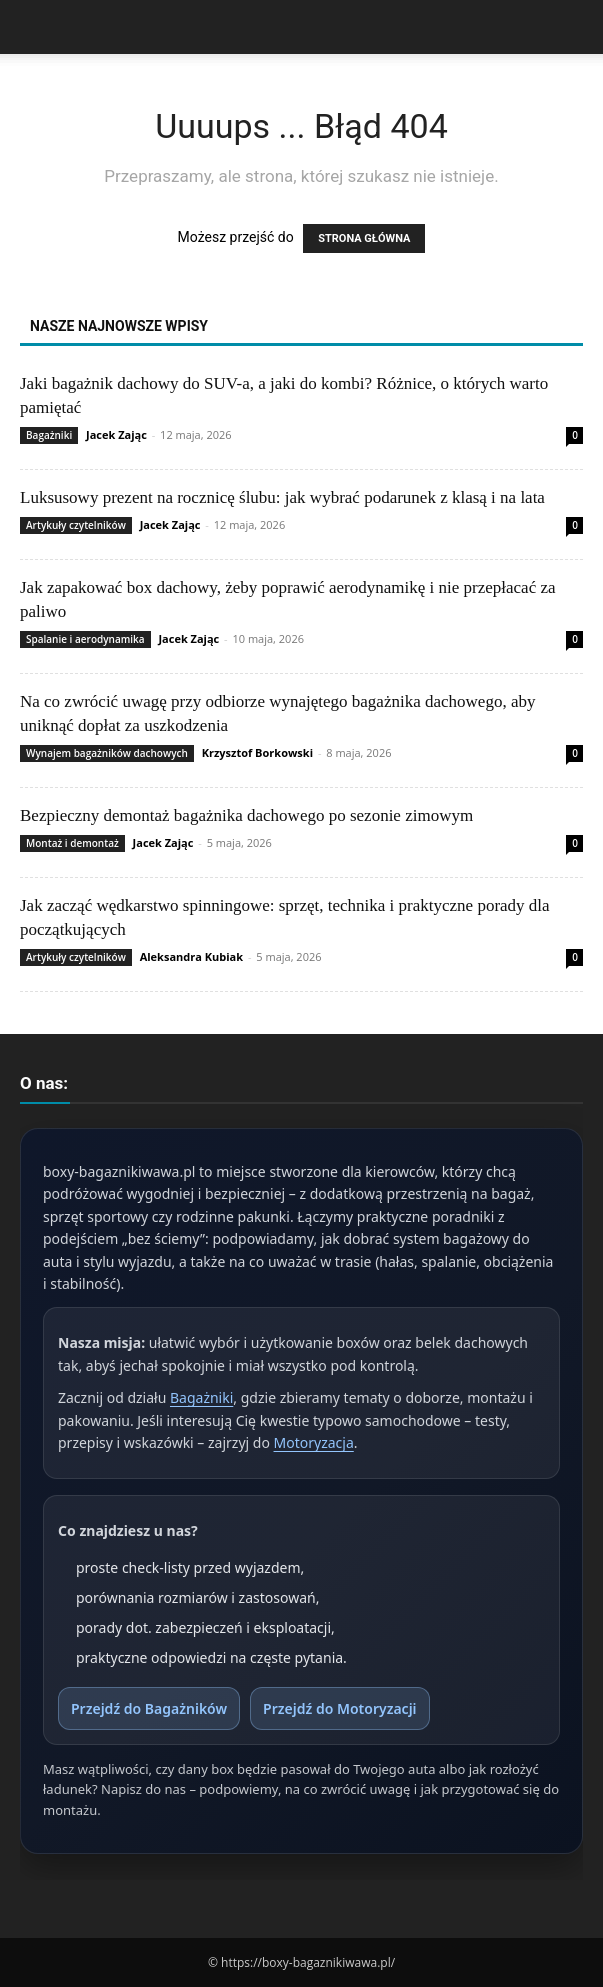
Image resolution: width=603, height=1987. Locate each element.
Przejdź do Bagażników (149, 1708)
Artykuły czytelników (76, 525)
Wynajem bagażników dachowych (107, 753)
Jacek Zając (116, 434)
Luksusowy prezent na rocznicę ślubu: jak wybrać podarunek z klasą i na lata (282, 497)
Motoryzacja (314, 1442)
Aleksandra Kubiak (191, 956)
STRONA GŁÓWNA (364, 238)
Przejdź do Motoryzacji (339, 1708)
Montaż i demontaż (72, 843)
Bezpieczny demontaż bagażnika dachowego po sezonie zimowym (246, 815)
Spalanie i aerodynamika (85, 639)
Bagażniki (49, 435)
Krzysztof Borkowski (257, 752)
